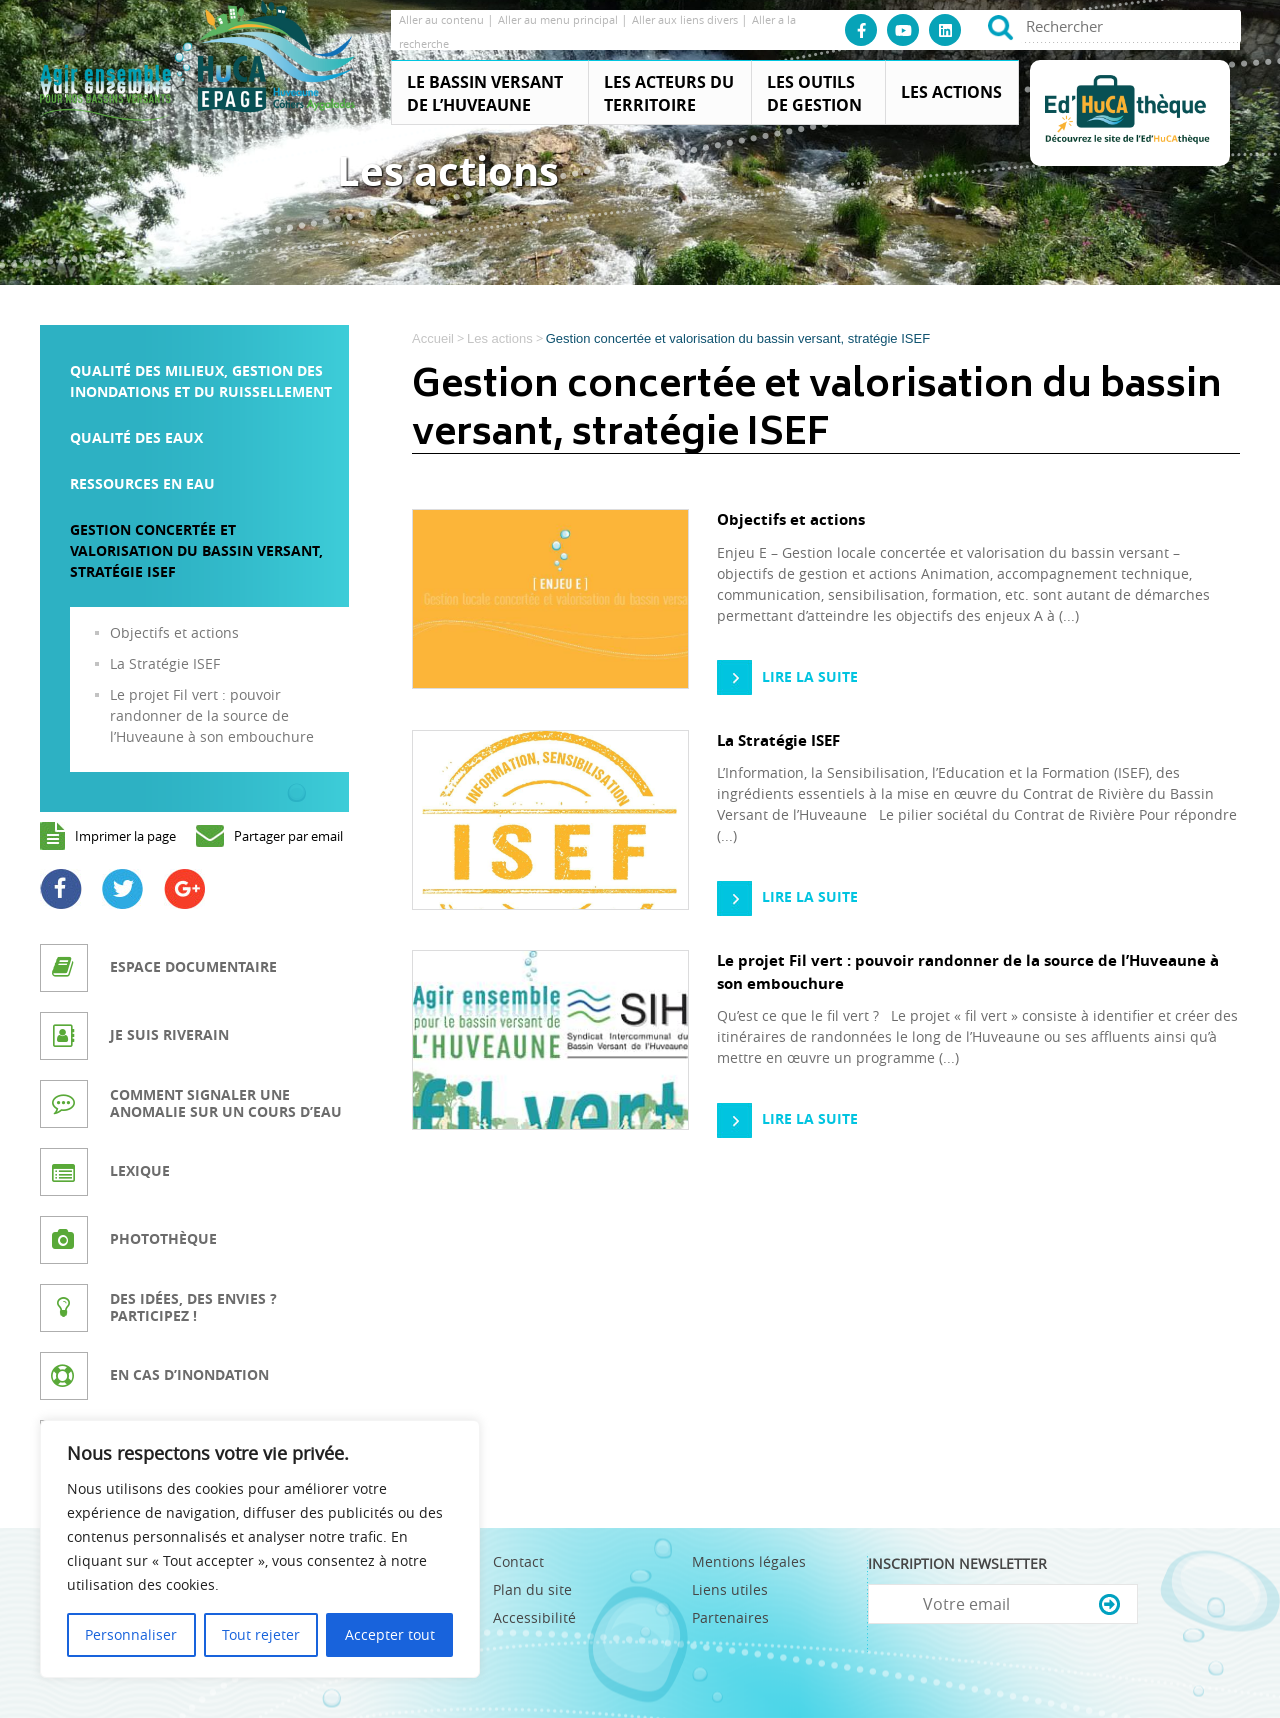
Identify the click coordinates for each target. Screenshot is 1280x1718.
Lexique (140, 1170)
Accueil (433, 338)
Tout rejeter (261, 1634)
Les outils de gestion (814, 93)
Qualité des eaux (136, 437)
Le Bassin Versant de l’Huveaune (485, 93)
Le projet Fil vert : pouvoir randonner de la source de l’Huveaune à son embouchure (212, 715)
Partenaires (730, 1617)
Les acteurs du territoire (669, 93)
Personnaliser (131, 1634)
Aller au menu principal (559, 19)
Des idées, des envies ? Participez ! (193, 1307)
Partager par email (288, 836)
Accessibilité (534, 1617)
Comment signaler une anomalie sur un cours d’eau (226, 1103)
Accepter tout (390, 1634)
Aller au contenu (443, 19)
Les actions (951, 92)
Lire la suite (810, 676)
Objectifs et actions (174, 632)
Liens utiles (730, 1589)
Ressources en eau (142, 483)
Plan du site (532, 1589)
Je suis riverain (169, 1034)
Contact (518, 1561)
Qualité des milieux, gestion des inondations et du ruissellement (201, 381)
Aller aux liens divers (686, 19)
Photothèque (163, 1238)
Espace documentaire (193, 966)
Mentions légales (749, 1561)
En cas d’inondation (189, 1374)
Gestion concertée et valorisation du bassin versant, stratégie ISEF (196, 550)
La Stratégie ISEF (165, 663)
